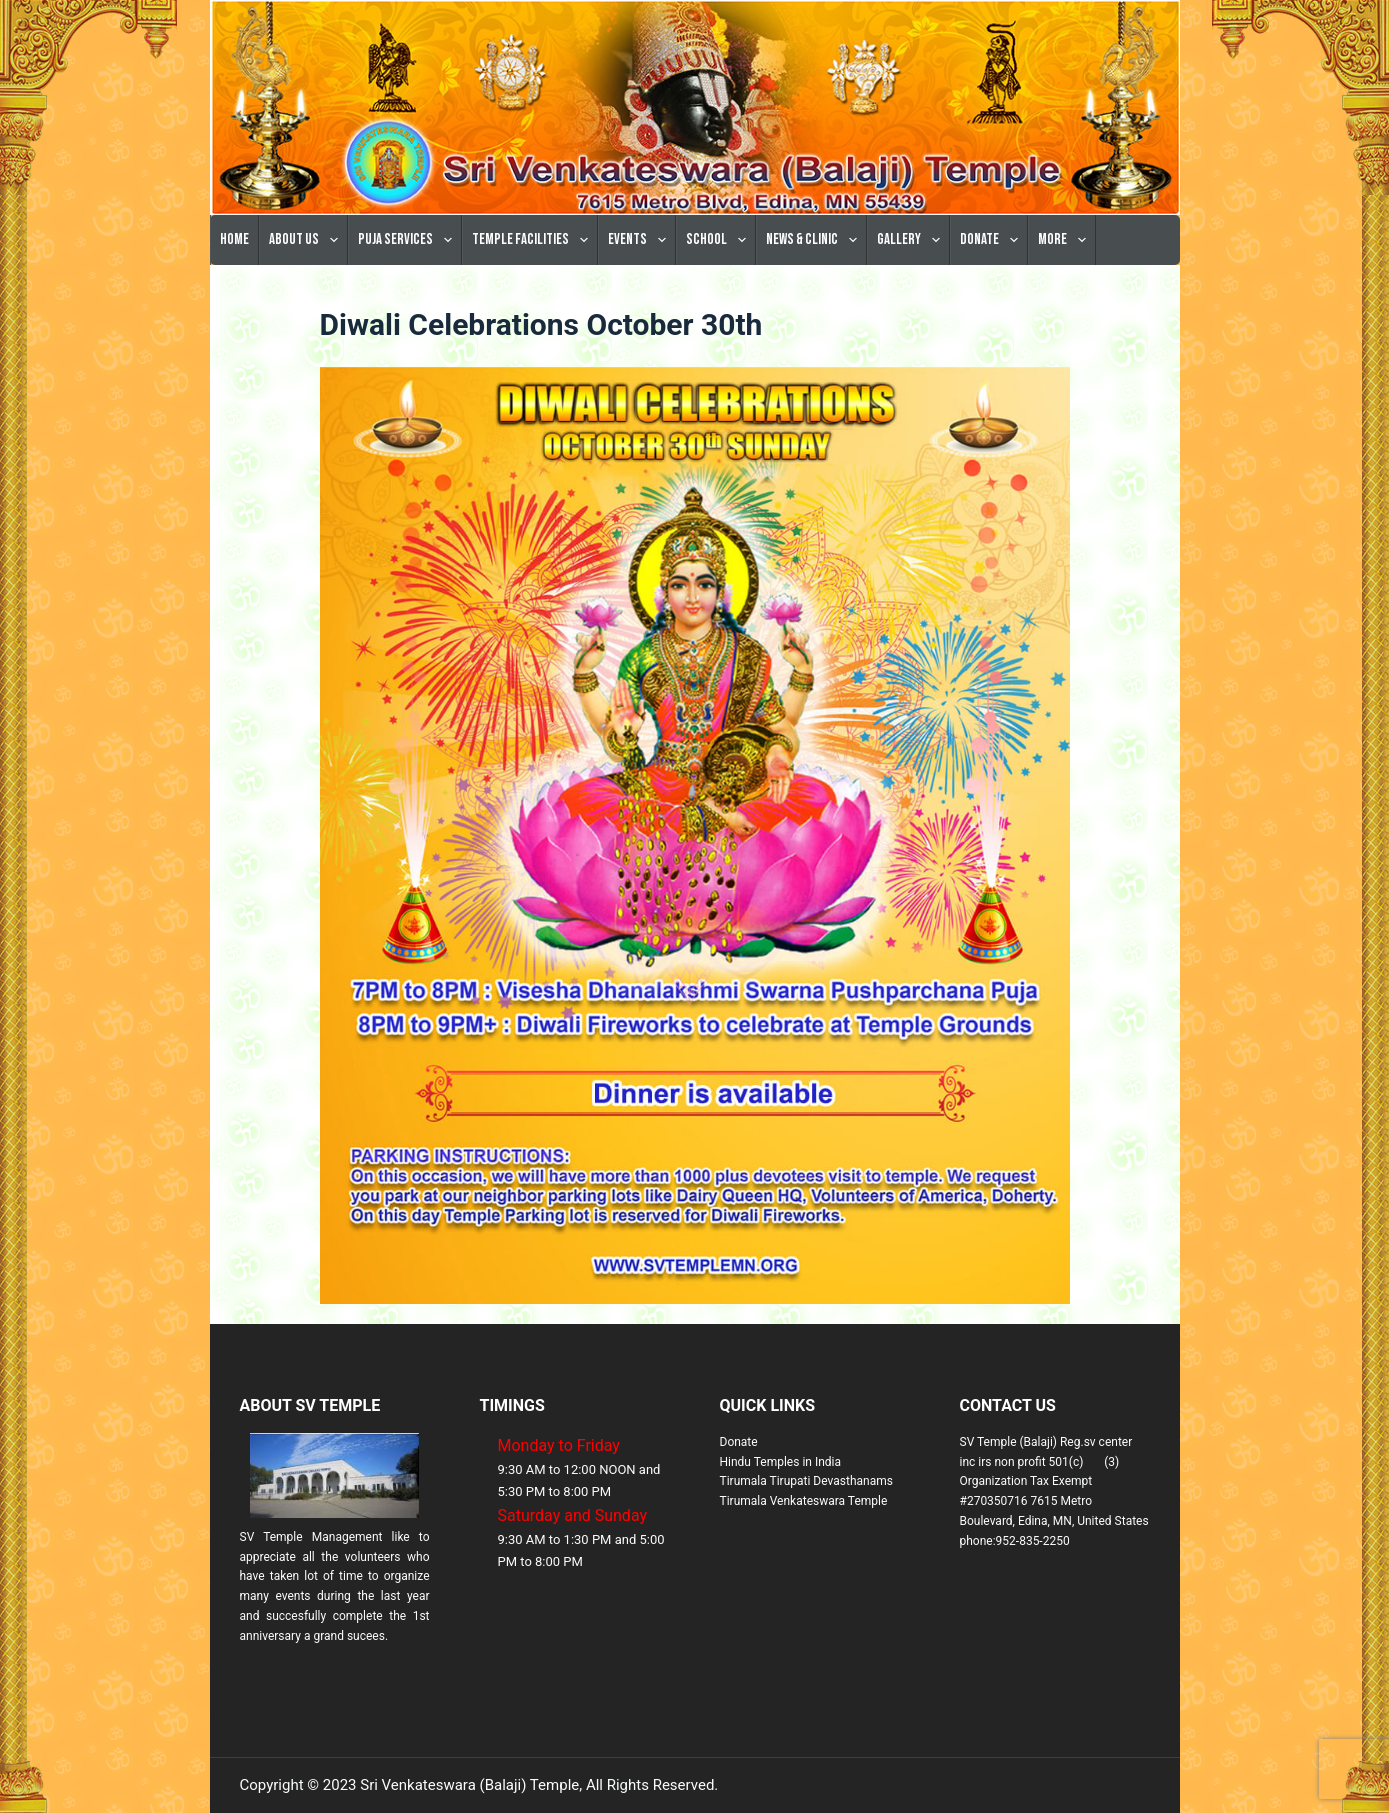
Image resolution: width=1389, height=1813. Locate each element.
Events (641, 240)
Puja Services (409, 240)
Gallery (912, 240)
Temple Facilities (534, 240)
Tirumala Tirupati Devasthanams (806, 1481)
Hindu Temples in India (781, 1462)
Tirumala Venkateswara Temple (804, 1501)
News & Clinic (815, 240)
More (1066, 240)
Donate (993, 240)
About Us (307, 240)
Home (234, 239)
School (720, 240)
